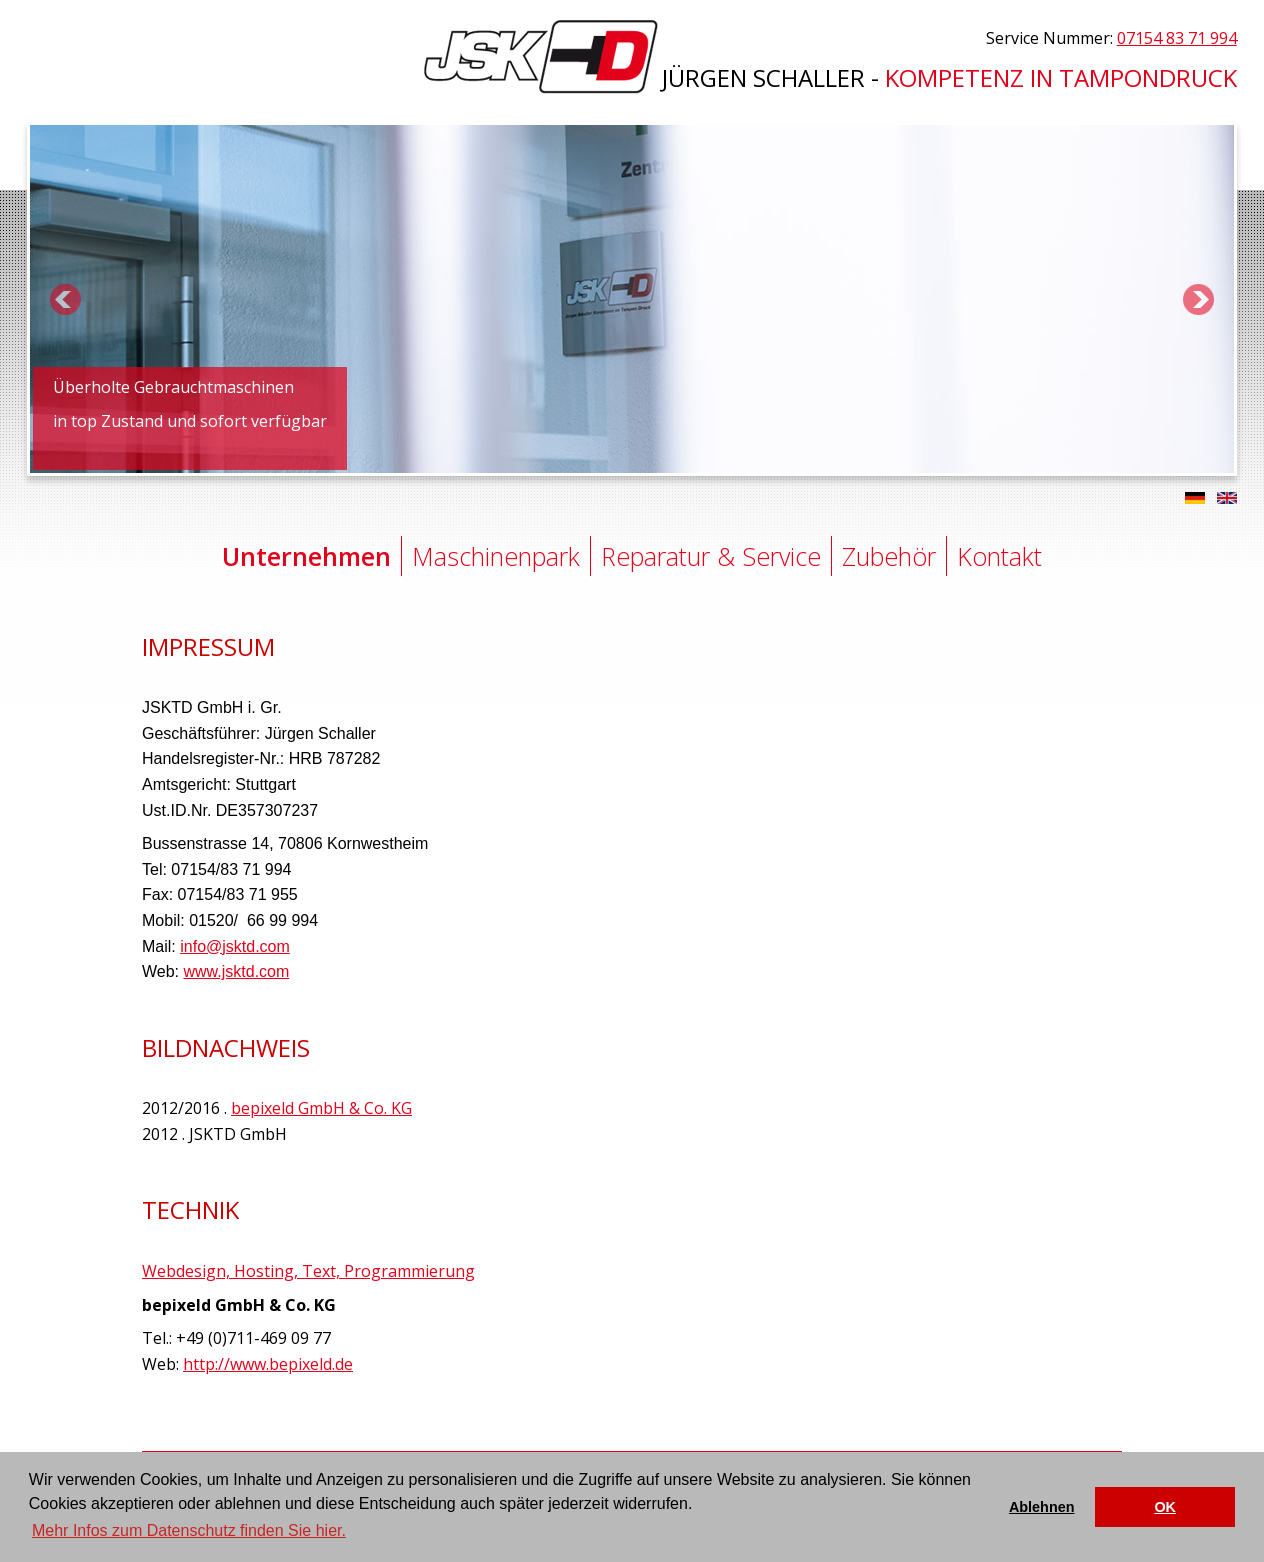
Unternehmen (306, 556)
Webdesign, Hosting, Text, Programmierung (308, 1271)
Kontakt (999, 556)
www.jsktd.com (237, 971)
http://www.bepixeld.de (268, 1364)
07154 (1177, 38)
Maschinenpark (496, 556)
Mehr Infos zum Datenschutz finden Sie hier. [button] (189, 1530)
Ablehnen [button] (1042, 1507)
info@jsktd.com (235, 946)
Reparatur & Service (711, 556)
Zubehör (889, 556)
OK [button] (1165, 1507)
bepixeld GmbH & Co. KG (321, 1108)
